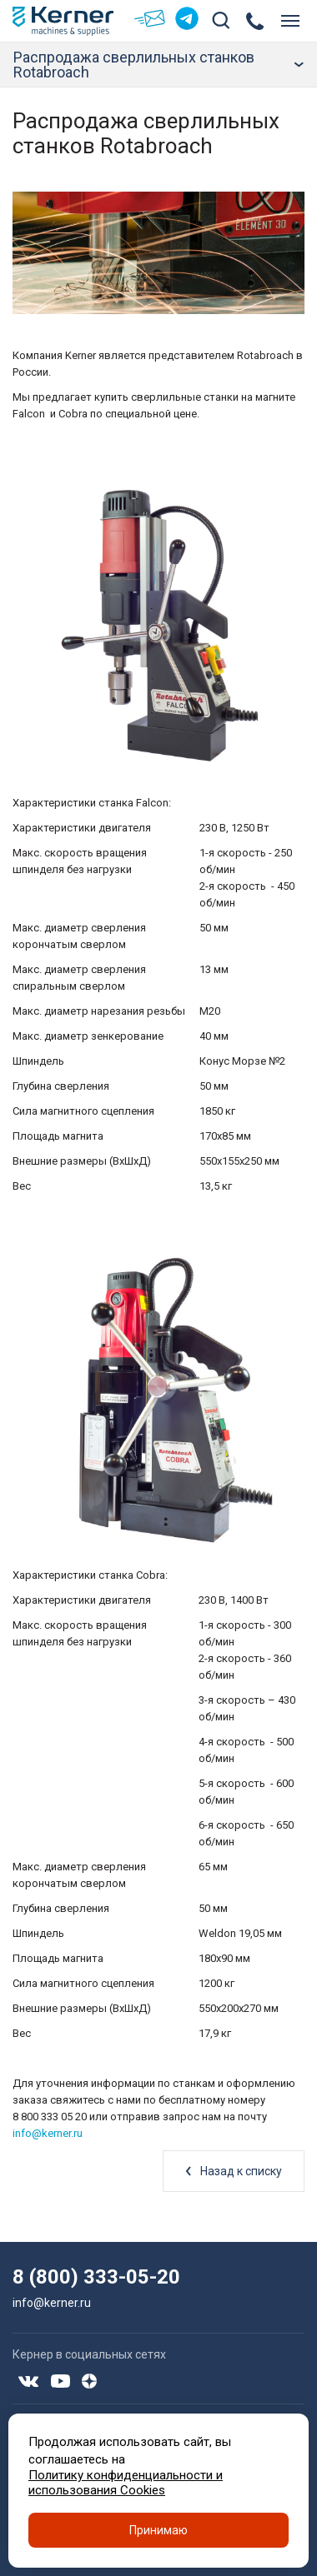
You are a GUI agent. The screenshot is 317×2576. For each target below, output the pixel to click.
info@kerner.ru (48, 2133)
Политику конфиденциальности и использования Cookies (125, 2483)
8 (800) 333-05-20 (96, 2277)
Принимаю (158, 2530)
